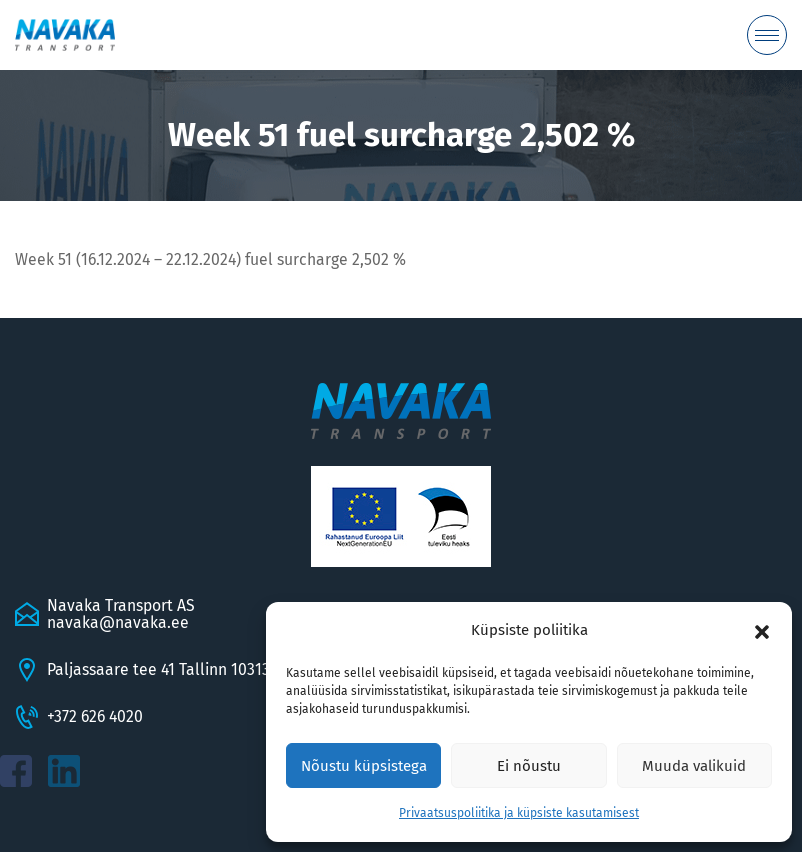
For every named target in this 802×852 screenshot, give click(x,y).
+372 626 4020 (95, 716)
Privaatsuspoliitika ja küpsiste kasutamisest (519, 813)
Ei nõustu (529, 766)
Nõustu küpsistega (364, 766)
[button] (762, 631)
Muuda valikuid (694, 766)
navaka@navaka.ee (118, 622)
